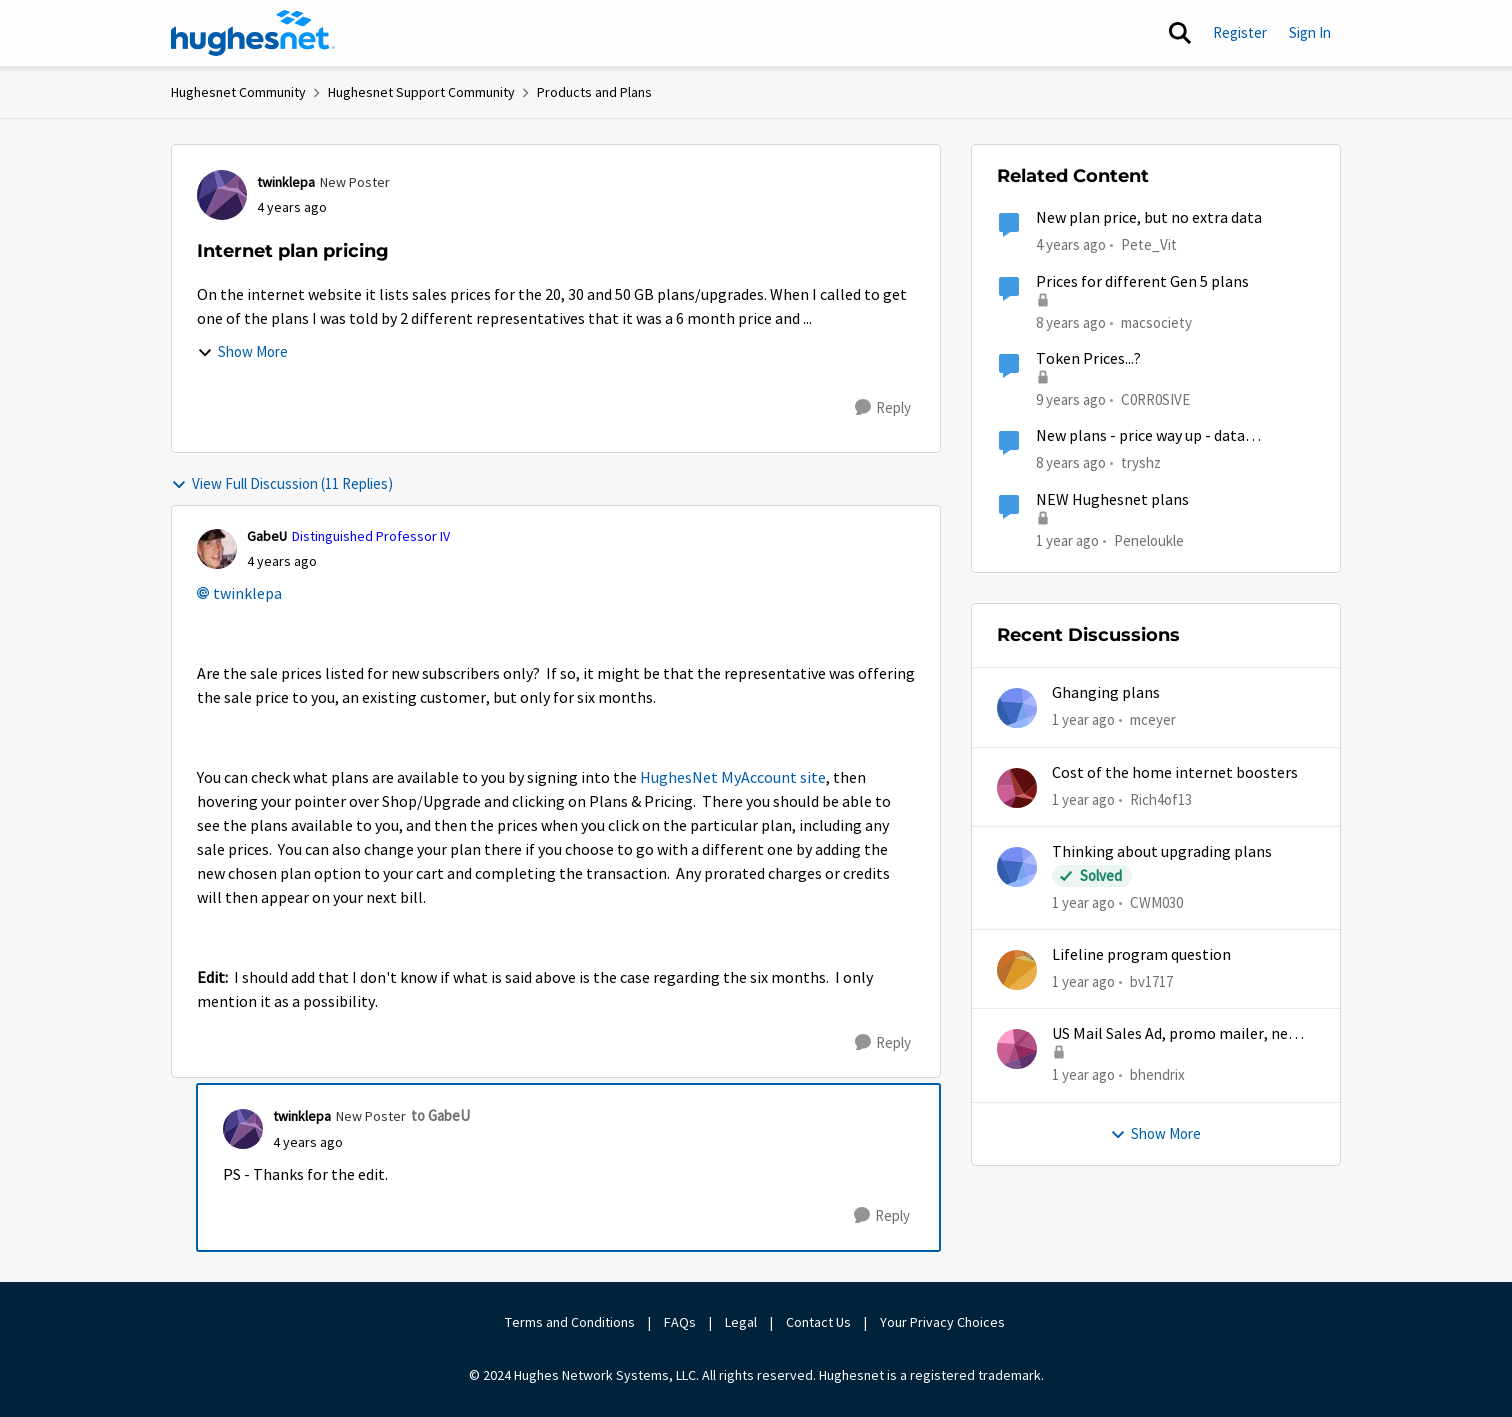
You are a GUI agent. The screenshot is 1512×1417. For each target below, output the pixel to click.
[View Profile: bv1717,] (1017, 970)
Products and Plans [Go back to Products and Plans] (594, 92)
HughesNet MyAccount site (733, 778)
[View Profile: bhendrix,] (1017, 1049)
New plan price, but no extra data (1149, 218)
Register (1240, 32)
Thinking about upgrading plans (1162, 852)
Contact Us (818, 1322)
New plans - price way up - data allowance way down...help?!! (1140, 436)
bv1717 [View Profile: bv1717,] (1151, 981)
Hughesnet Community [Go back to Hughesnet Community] (238, 92)
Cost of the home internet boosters (1175, 773)
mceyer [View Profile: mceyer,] (1153, 719)
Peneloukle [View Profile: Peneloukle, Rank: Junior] (1149, 539)
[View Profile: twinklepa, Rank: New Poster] (222, 195)
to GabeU (440, 1115)
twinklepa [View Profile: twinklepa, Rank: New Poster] (286, 182)
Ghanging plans (1106, 693)
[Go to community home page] (253, 33)
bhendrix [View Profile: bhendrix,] (1157, 1074)
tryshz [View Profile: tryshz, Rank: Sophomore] (1141, 462)
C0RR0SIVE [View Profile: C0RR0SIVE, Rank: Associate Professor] (1155, 399)
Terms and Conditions (570, 1322)
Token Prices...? (1088, 359)
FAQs (680, 1322)
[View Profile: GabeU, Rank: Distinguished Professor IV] (217, 549)
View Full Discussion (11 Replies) (282, 483)
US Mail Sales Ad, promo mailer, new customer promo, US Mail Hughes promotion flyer (1175, 1034)
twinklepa (247, 594)
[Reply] (883, 408)
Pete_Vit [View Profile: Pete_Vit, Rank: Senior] (1149, 244)
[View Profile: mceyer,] (1017, 708)
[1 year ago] (1083, 720)
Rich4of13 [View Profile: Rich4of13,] (1161, 798)
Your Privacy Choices (944, 1322)
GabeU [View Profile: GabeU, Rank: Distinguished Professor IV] (267, 536)
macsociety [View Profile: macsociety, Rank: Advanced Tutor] (1156, 321)
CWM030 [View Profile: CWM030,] (1156, 902)
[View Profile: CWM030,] (1017, 867)
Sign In (1310, 32)
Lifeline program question (1141, 955)
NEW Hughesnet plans (1112, 500)
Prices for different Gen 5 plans (1142, 282)
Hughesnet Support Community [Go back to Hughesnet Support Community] (421, 92)
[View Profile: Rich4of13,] (1017, 788)
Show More (242, 351)
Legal (741, 1322)
